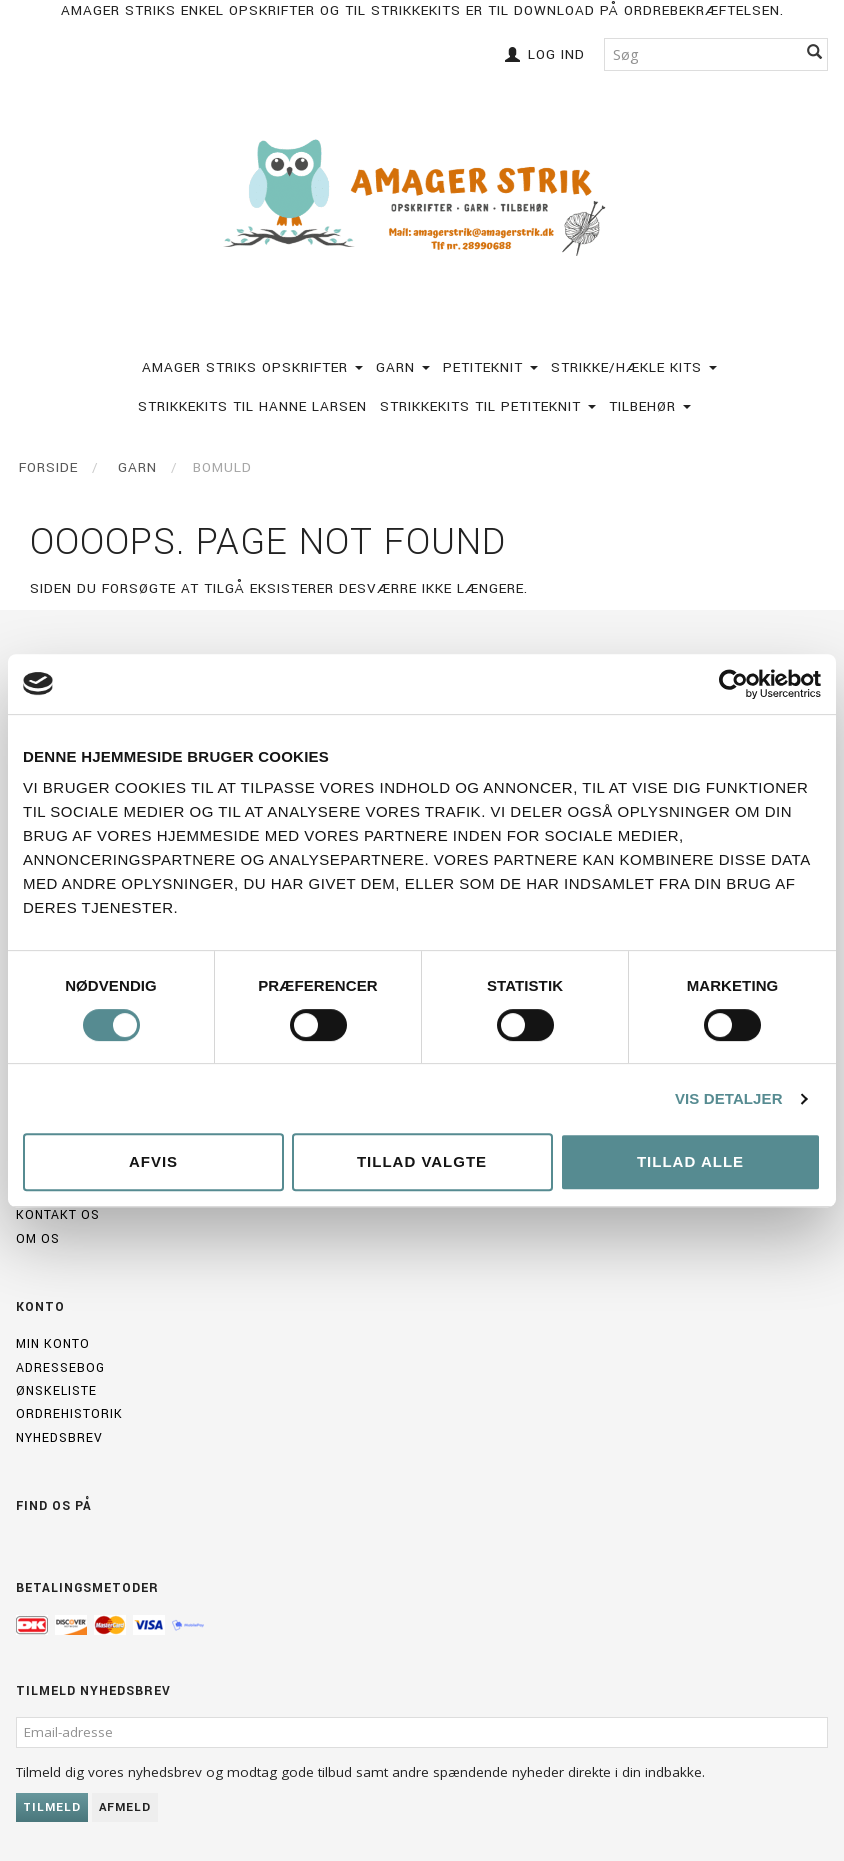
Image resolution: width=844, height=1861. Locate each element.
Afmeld (125, 1807)
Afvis (153, 1161)
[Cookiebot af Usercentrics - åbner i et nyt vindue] (733, 684)
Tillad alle (690, 1161)
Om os (38, 1239)
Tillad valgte (422, 1161)
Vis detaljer (729, 1098)
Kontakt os (58, 1215)
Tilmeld (52, 1807)
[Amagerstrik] (422, 197)
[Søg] (815, 54)
